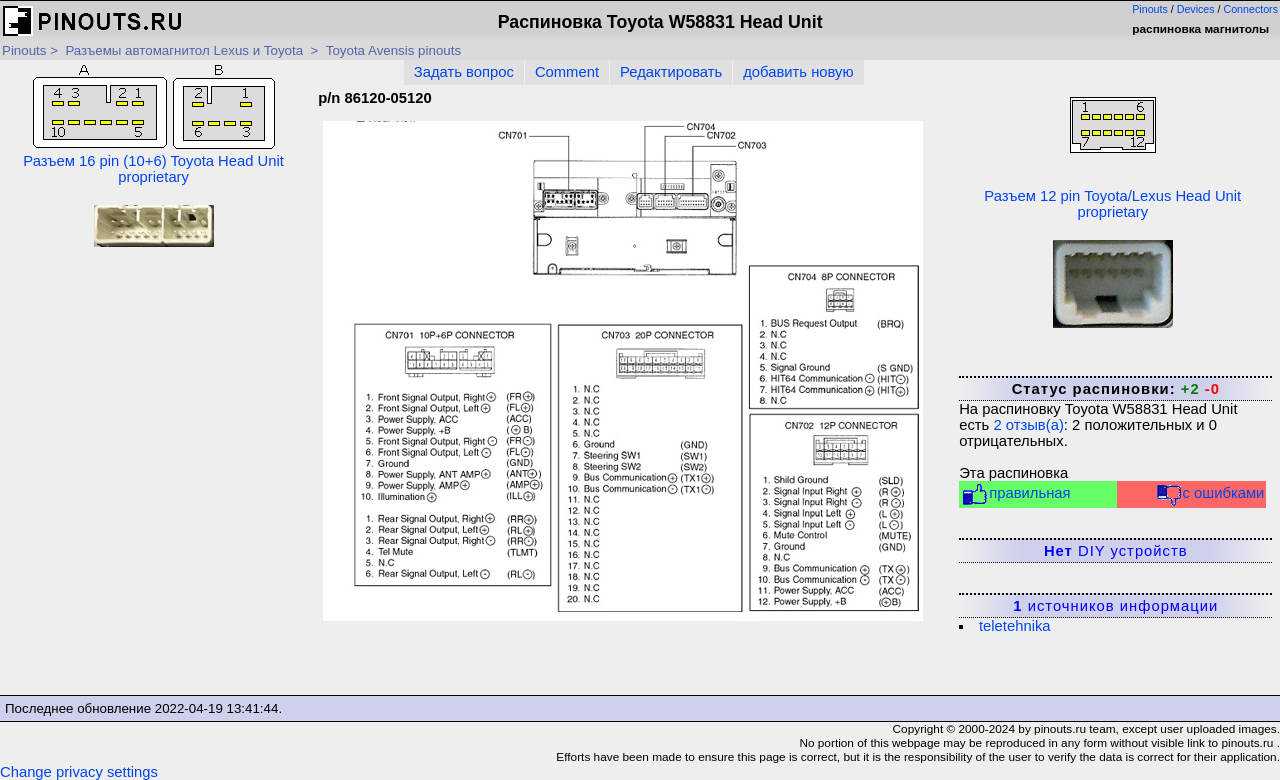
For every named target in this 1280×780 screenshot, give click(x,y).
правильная (1015, 494)
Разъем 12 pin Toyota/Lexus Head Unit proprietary (1112, 142)
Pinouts (1150, 9)
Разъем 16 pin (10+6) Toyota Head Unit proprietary (153, 125)
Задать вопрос (464, 72)
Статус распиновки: (1116, 389)
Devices (1196, 9)
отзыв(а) (1028, 425)
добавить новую (798, 72)
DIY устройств (1116, 551)
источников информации (1115, 606)
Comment (567, 72)
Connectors (1251, 9)
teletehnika (1015, 626)
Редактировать (671, 72)
